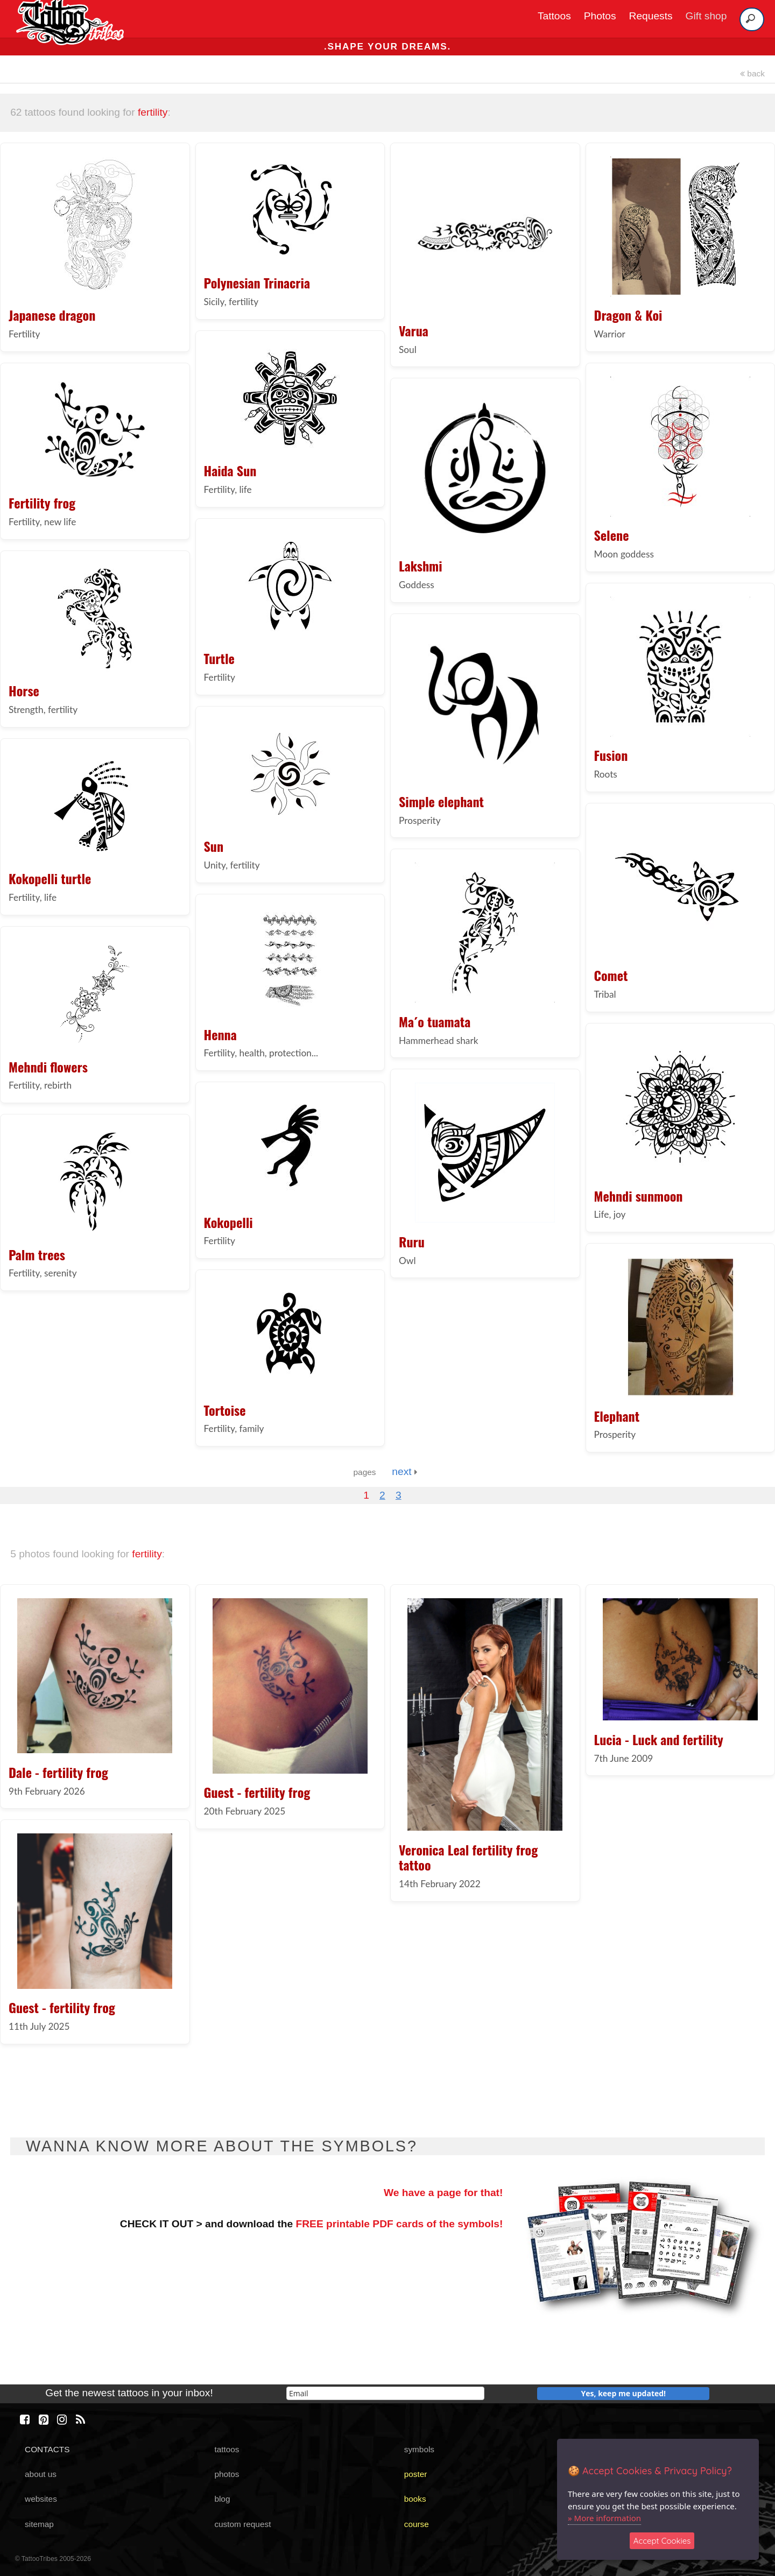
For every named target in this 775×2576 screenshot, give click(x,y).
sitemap (39, 2524)
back (752, 73)
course (416, 2524)
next (404, 1471)
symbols (419, 2449)
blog (222, 2498)
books (415, 2498)
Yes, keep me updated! (623, 2393)
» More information (604, 2518)
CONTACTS (47, 2449)
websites (41, 2498)
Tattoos (554, 16)
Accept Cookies (662, 2541)
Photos (600, 16)
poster (415, 2474)
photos (226, 2474)
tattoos (226, 2449)
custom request (242, 2524)
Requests (651, 16)
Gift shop (706, 16)
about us (41, 2474)
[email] (385, 2393)
